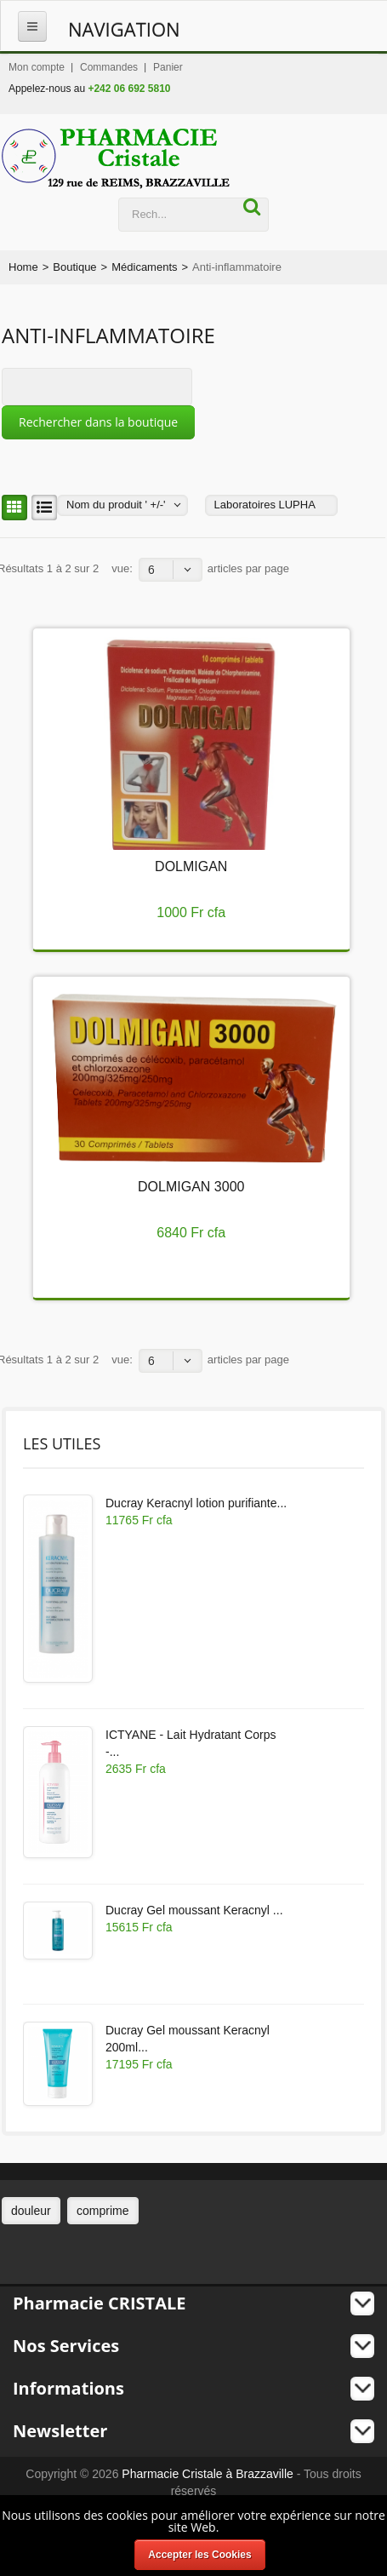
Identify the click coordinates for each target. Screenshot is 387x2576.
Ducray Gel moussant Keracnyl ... (194, 1910)
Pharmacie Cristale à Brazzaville (207, 2474)
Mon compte (37, 67)
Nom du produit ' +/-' (116, 504)
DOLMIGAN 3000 (191, 1186)
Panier (168, 67)
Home (23, 267)
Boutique (74, 267)
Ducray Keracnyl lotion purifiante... (196, 1503)
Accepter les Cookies (199, 2555)
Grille (12, 507)
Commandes (109, 67)
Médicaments (144, 267)
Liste (41, 507)
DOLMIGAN (191, 866)
